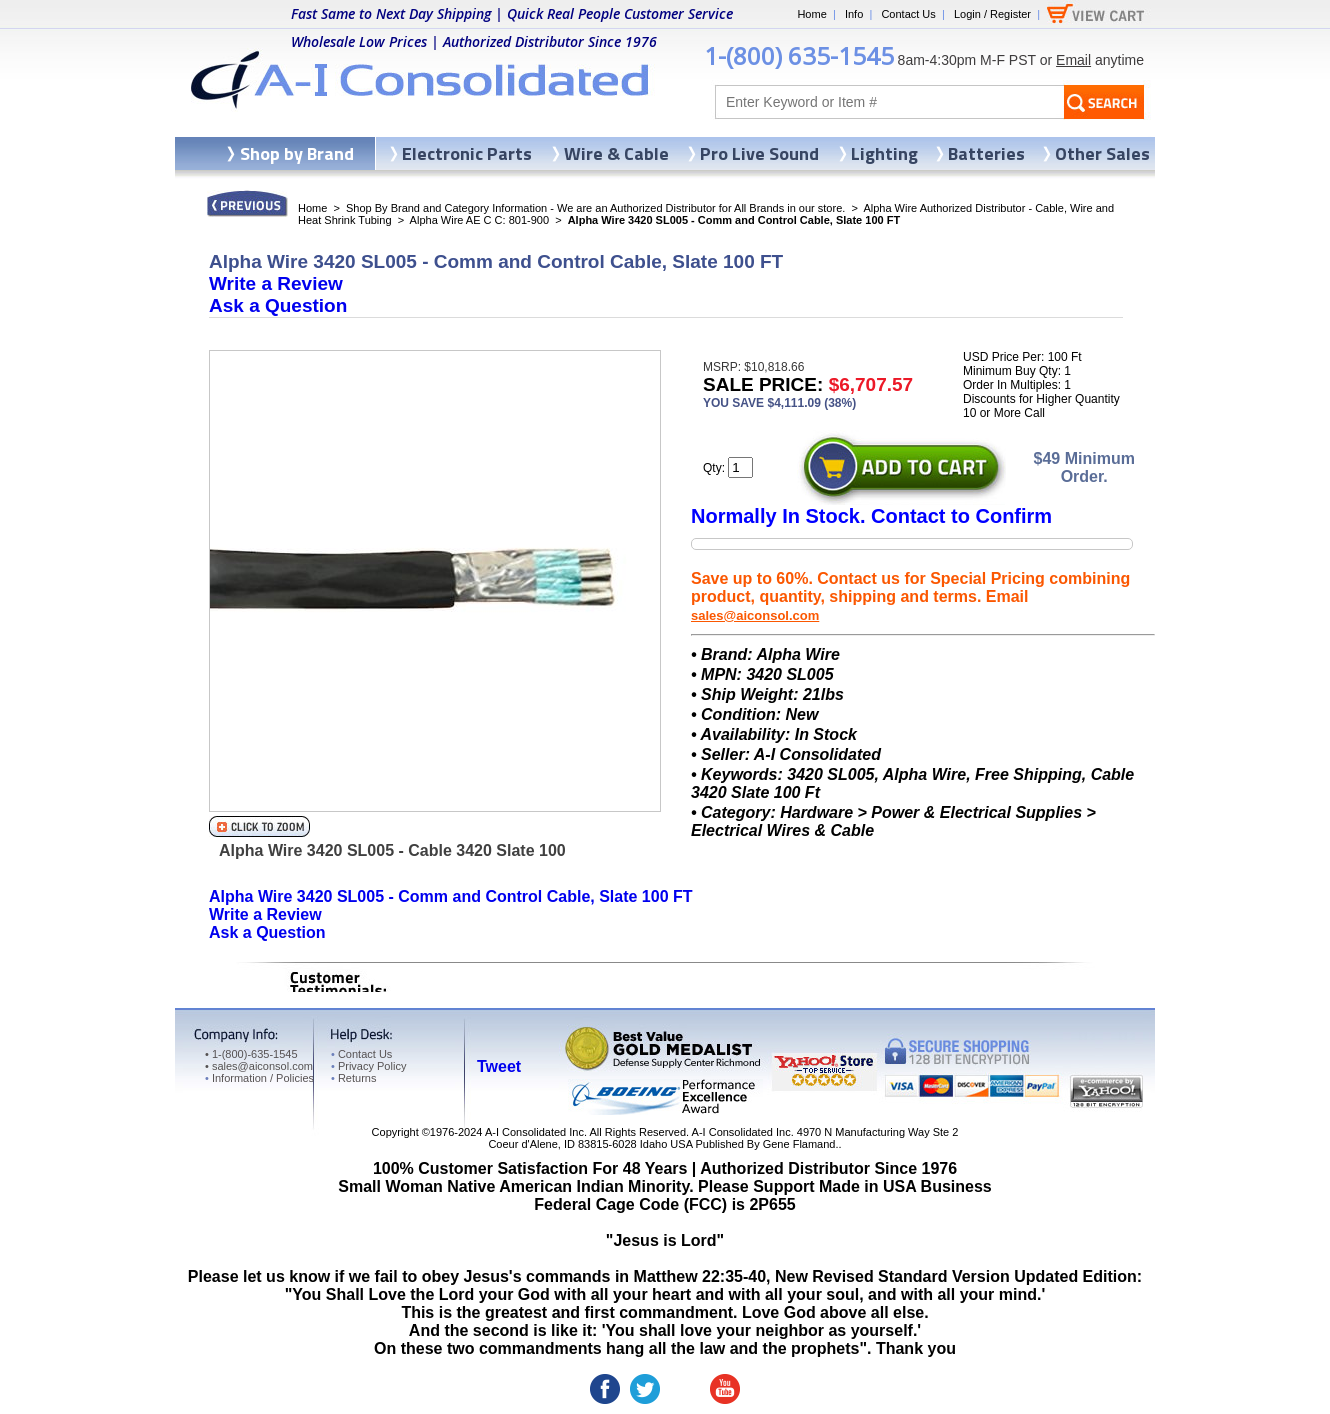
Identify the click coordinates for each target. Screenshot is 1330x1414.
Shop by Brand (297, 153)
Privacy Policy (368, 1066)
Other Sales (1102, 153)
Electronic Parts (467, 153)
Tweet (499, 1066)
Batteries (986, 153)
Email (1073, 60)
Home (811, 14)
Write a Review (276, 283)
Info (854, 14)
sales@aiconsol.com (755, 615)
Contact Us (908, 14)
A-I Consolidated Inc (534, 1132)
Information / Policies (259, 1078)
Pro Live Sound (759, 153)
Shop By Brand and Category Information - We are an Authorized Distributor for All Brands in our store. (595, 208)
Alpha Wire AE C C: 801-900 (479, 220)
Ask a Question (278, 305)
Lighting (884, 153)
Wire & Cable (616, 153)
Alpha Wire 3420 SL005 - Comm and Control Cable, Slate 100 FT (451, 896)
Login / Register (992, 14)
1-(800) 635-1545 (799, 55)
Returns (353, 1078)
